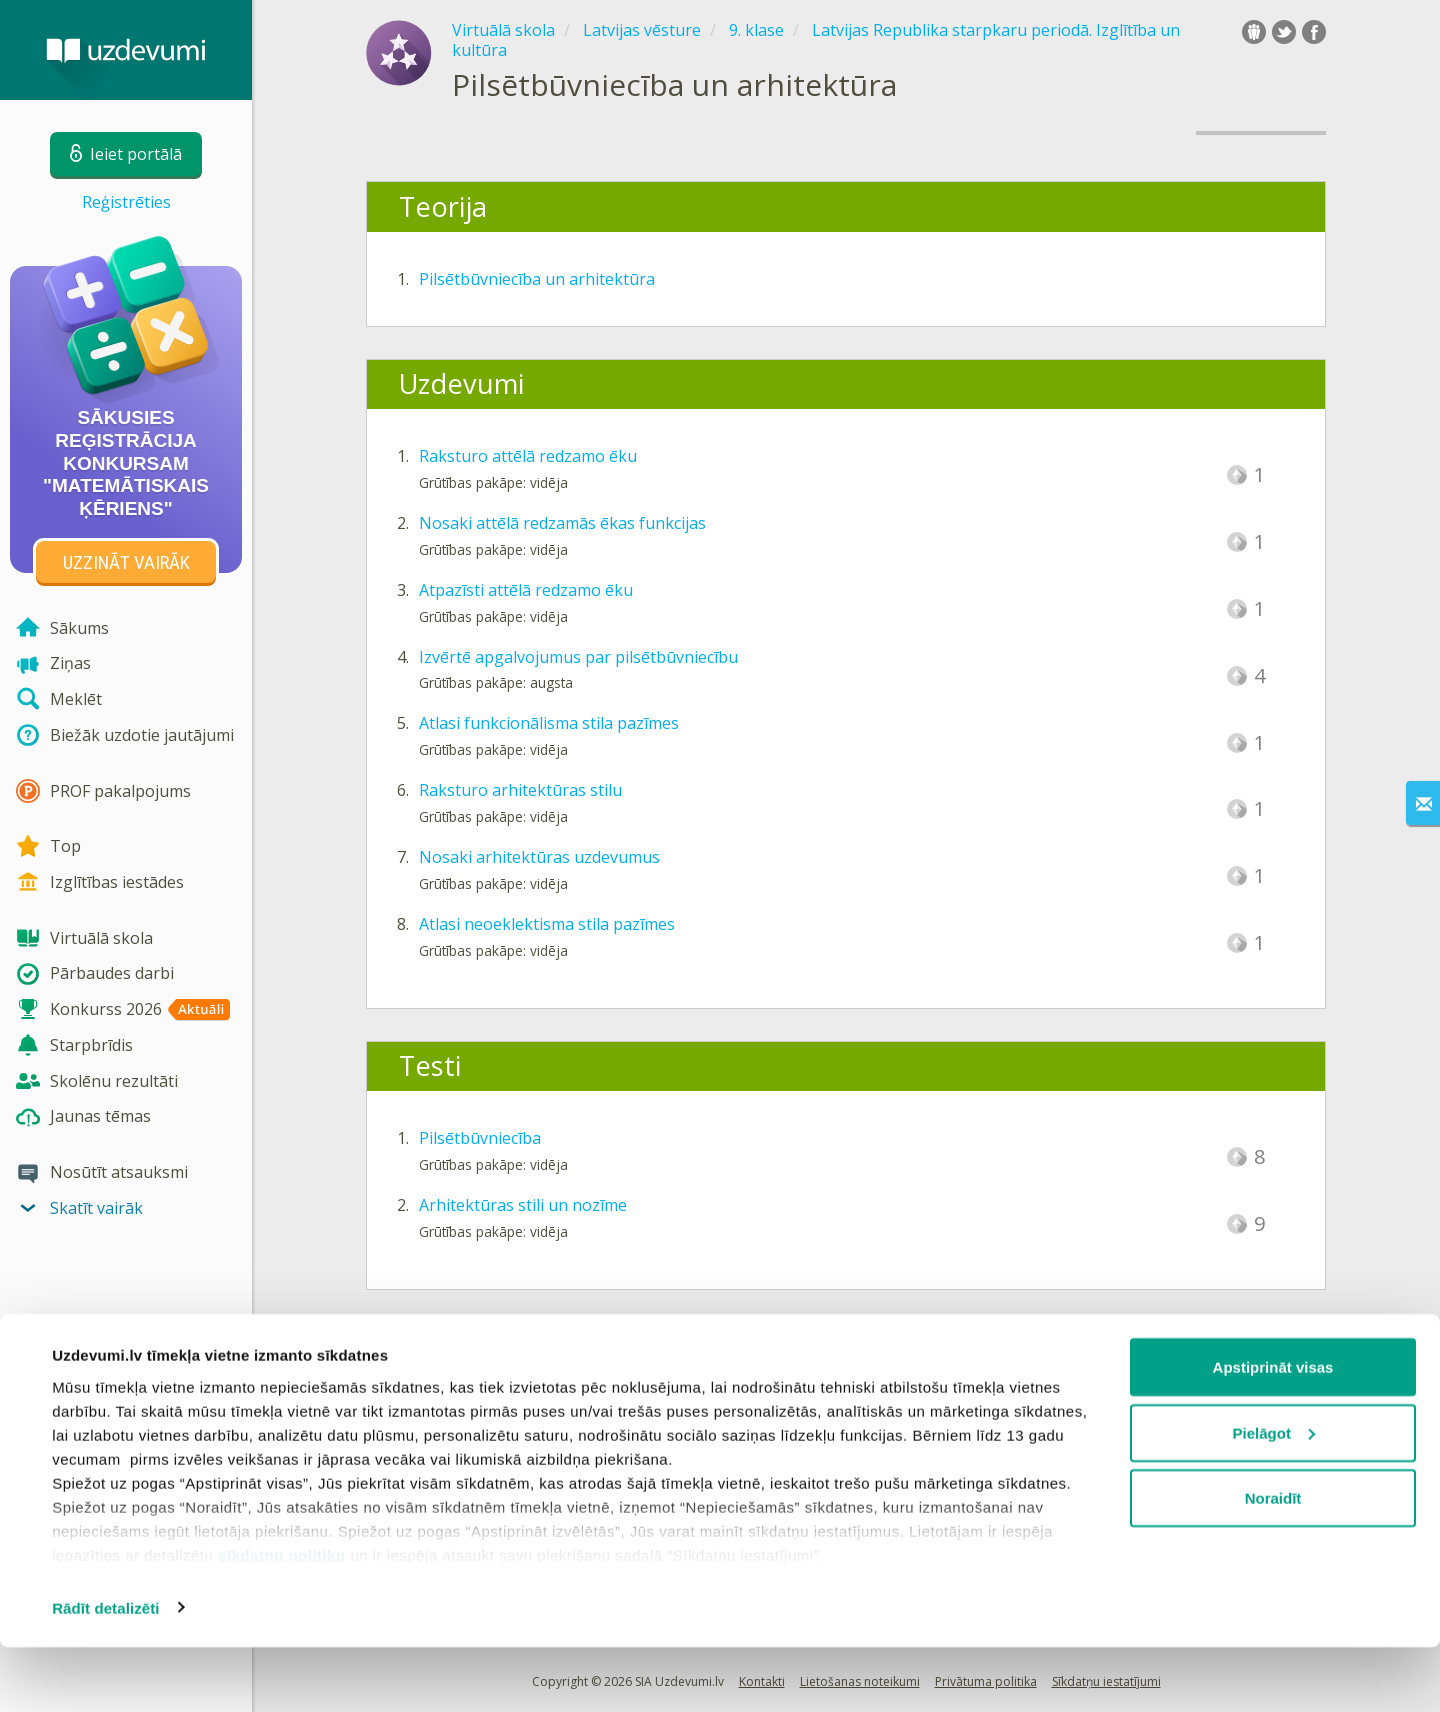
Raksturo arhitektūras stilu (520, 790)
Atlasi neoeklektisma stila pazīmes (547, 924)
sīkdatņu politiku (282, 1619)
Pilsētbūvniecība (480, 1138)
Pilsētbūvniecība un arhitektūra (537, 279)
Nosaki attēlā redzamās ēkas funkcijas (562, 523)
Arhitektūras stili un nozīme (523, 1205)
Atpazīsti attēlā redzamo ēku (526, 590)
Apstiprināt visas (1273, 1431)
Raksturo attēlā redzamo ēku (528, 456)
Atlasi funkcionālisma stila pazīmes (549, 723)
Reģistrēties (126, 202)
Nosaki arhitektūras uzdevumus (539, 857)
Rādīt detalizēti (105, 1672)
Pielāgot (1274, 1497)
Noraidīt (1273, 1562)
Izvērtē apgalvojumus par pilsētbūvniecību (578, 657)
